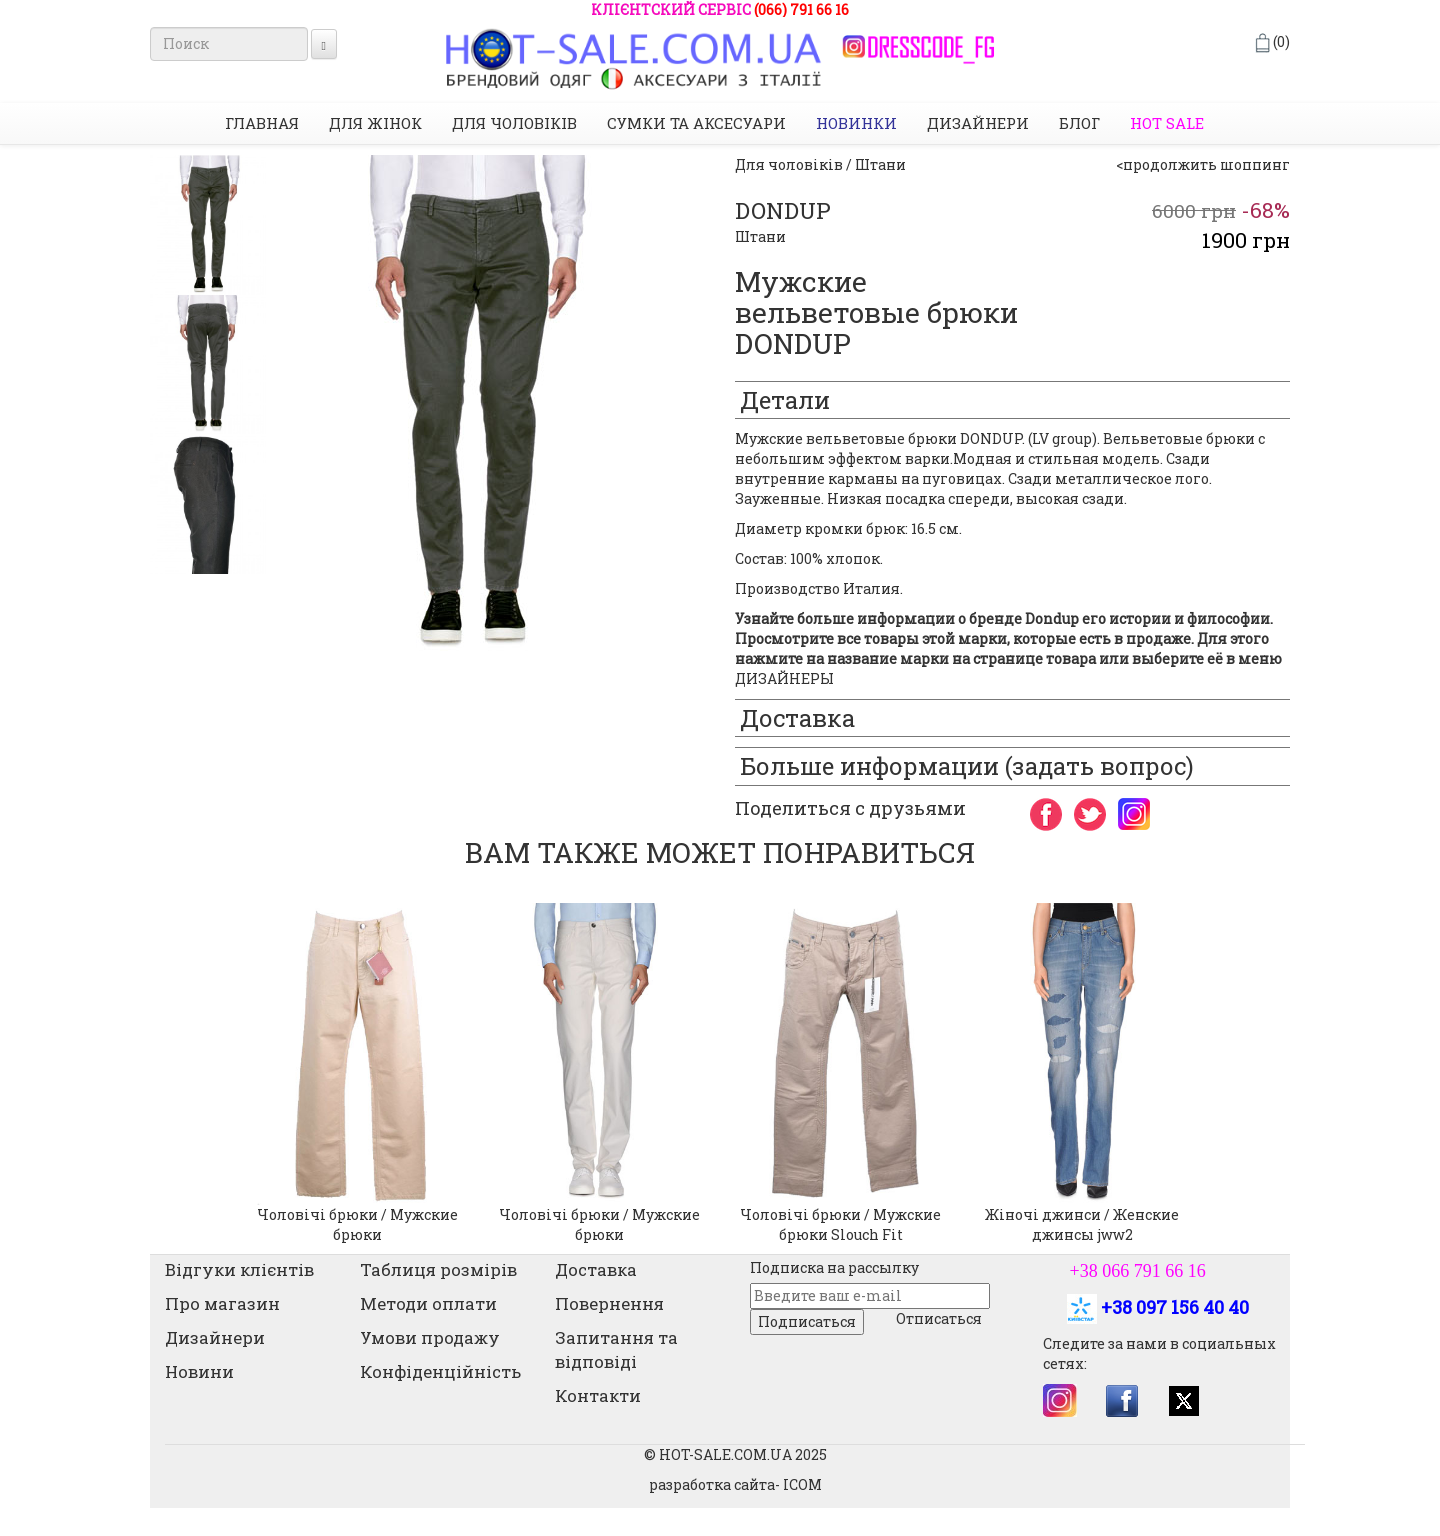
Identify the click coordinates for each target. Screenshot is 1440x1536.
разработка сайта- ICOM (735, 1484)
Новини (199, 1371)
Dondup (1050, 618)
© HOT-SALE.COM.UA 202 (731, 1454)
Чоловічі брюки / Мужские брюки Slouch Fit (840, 1224)
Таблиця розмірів (438, 1269)
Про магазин (222, 1303)
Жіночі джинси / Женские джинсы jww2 (1082, 1224)
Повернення (609, 1303)
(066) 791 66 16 (801, 9)
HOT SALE (1167, 123)
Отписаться (939, 1318)
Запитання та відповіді (616, 1349)
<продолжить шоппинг (1203, 164)
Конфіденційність (440, 1371)
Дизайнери (978, 123)
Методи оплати (428, 1303)
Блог (1079, 123)
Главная (262, 123)
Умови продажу (430, 1337)
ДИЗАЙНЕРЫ (784, 678)
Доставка (596, 1269)
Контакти (598, 1395)
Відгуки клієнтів (239, 1269)
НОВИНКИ (856, 123)
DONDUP (783, 210)
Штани (760, 236)
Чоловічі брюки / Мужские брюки (357, 1224)
